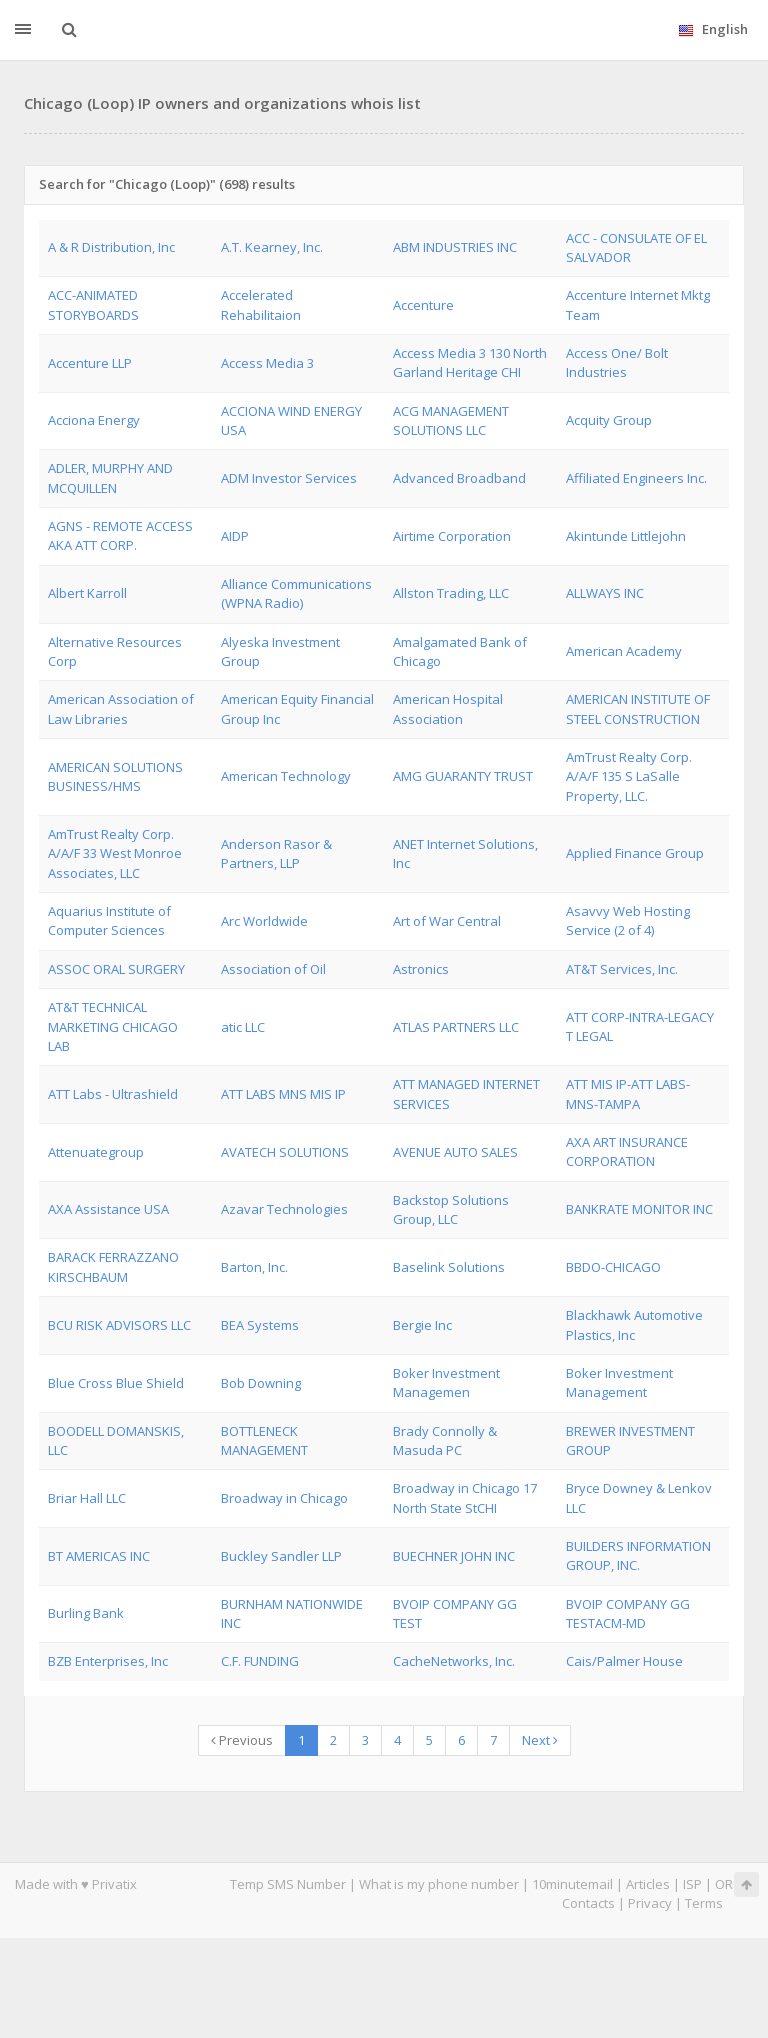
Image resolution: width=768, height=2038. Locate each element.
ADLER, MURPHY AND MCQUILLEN (110, 477)
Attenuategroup (96, 1152)
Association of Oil (273, 969)
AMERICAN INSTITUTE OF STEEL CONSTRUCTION (638, 708)
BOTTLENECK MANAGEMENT (264, 1440)
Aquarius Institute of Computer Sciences (109, 920)
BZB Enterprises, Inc (108, 1661)
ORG (729, 1884)
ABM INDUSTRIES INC (455, 247)
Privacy (650, 1903)
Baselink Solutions (449, 1267)
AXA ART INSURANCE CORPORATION (627, 1151)
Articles (648, 1884)
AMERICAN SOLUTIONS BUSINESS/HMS (115, 776)
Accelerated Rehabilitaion (261, 304)
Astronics (421, 969)
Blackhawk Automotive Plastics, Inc (634, 1324)
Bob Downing (261, 1383)
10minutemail (572, 1884)
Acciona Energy (94, 420)
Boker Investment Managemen (446, 1382)
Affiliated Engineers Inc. (636, 478)
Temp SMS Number (288, 1884)
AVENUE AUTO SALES (455, 1152)
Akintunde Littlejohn (626, 536)
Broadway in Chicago (284, 1498)
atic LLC (243, 1027)
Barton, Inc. (254, 1267)
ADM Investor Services (289, 478)
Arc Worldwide (264, 921)
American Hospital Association (448, 708)
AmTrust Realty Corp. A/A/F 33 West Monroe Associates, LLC (115, 853)
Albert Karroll (87, 593)
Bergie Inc (422, 1325)
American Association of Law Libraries (121, 708)
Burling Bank (86, 1613)
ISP (694, 1884)
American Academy (624, 651)
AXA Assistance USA (108, 1209)
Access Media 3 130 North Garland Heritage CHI (470, 362)
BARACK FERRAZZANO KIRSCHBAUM (113, 1266)
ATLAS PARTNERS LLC (456, 1027)
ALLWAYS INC (605, 593)
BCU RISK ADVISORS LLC (119, 1325)
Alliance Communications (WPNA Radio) (296, 593)
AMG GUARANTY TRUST (463, 776)
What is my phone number (439, 1884)
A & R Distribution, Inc (111, 247)
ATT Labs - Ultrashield (113, 1094)
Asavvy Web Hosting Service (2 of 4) (628, 920)
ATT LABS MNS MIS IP (283, 1094)
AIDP (235, 536)
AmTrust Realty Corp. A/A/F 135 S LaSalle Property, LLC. (629, 776)
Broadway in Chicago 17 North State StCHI (465, 1497)
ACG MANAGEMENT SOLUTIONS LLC (451, 420)
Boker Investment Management (619, 1382)
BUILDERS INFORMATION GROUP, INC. (638, 1555)
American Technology (286, 776)
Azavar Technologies (284, 1209)
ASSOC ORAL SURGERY (116, 969)
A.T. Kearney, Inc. (272, 247)
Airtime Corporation (452, 536)
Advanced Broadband (459, 478)
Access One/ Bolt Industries (617, 362)
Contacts (588, 1903)
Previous (242, 1740)
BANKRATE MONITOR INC (639, 1209)
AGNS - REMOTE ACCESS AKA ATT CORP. (120, 535)
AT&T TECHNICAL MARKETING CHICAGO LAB (113, 1026)
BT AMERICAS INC (99, 1556)
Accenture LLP (90, 363)
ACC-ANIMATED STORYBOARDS (93, 304)
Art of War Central (447, 921)
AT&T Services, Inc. (622, 969)
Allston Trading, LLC (451, 593)
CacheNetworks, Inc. (454, 1661)
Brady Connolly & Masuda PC (445, 1440)
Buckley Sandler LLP (281, 1556)
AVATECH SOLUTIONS (285, 1152)
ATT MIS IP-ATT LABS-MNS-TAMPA (628, 1093)
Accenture (423, 305)
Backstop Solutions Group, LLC (451, 1209)
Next (540, 1740)
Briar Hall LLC (87, 1498)
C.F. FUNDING (260, 1661)
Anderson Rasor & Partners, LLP (276, 853)
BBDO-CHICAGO (613, 1267)
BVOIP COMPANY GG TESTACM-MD (628, 1613)
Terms (704, 1903)
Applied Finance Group (635, 853)
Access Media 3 (267, 363)
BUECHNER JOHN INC (454, 1556)
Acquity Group (609, 420)
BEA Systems (260, 1325)
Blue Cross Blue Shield (116, 1383)
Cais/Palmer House (624, 1661)
